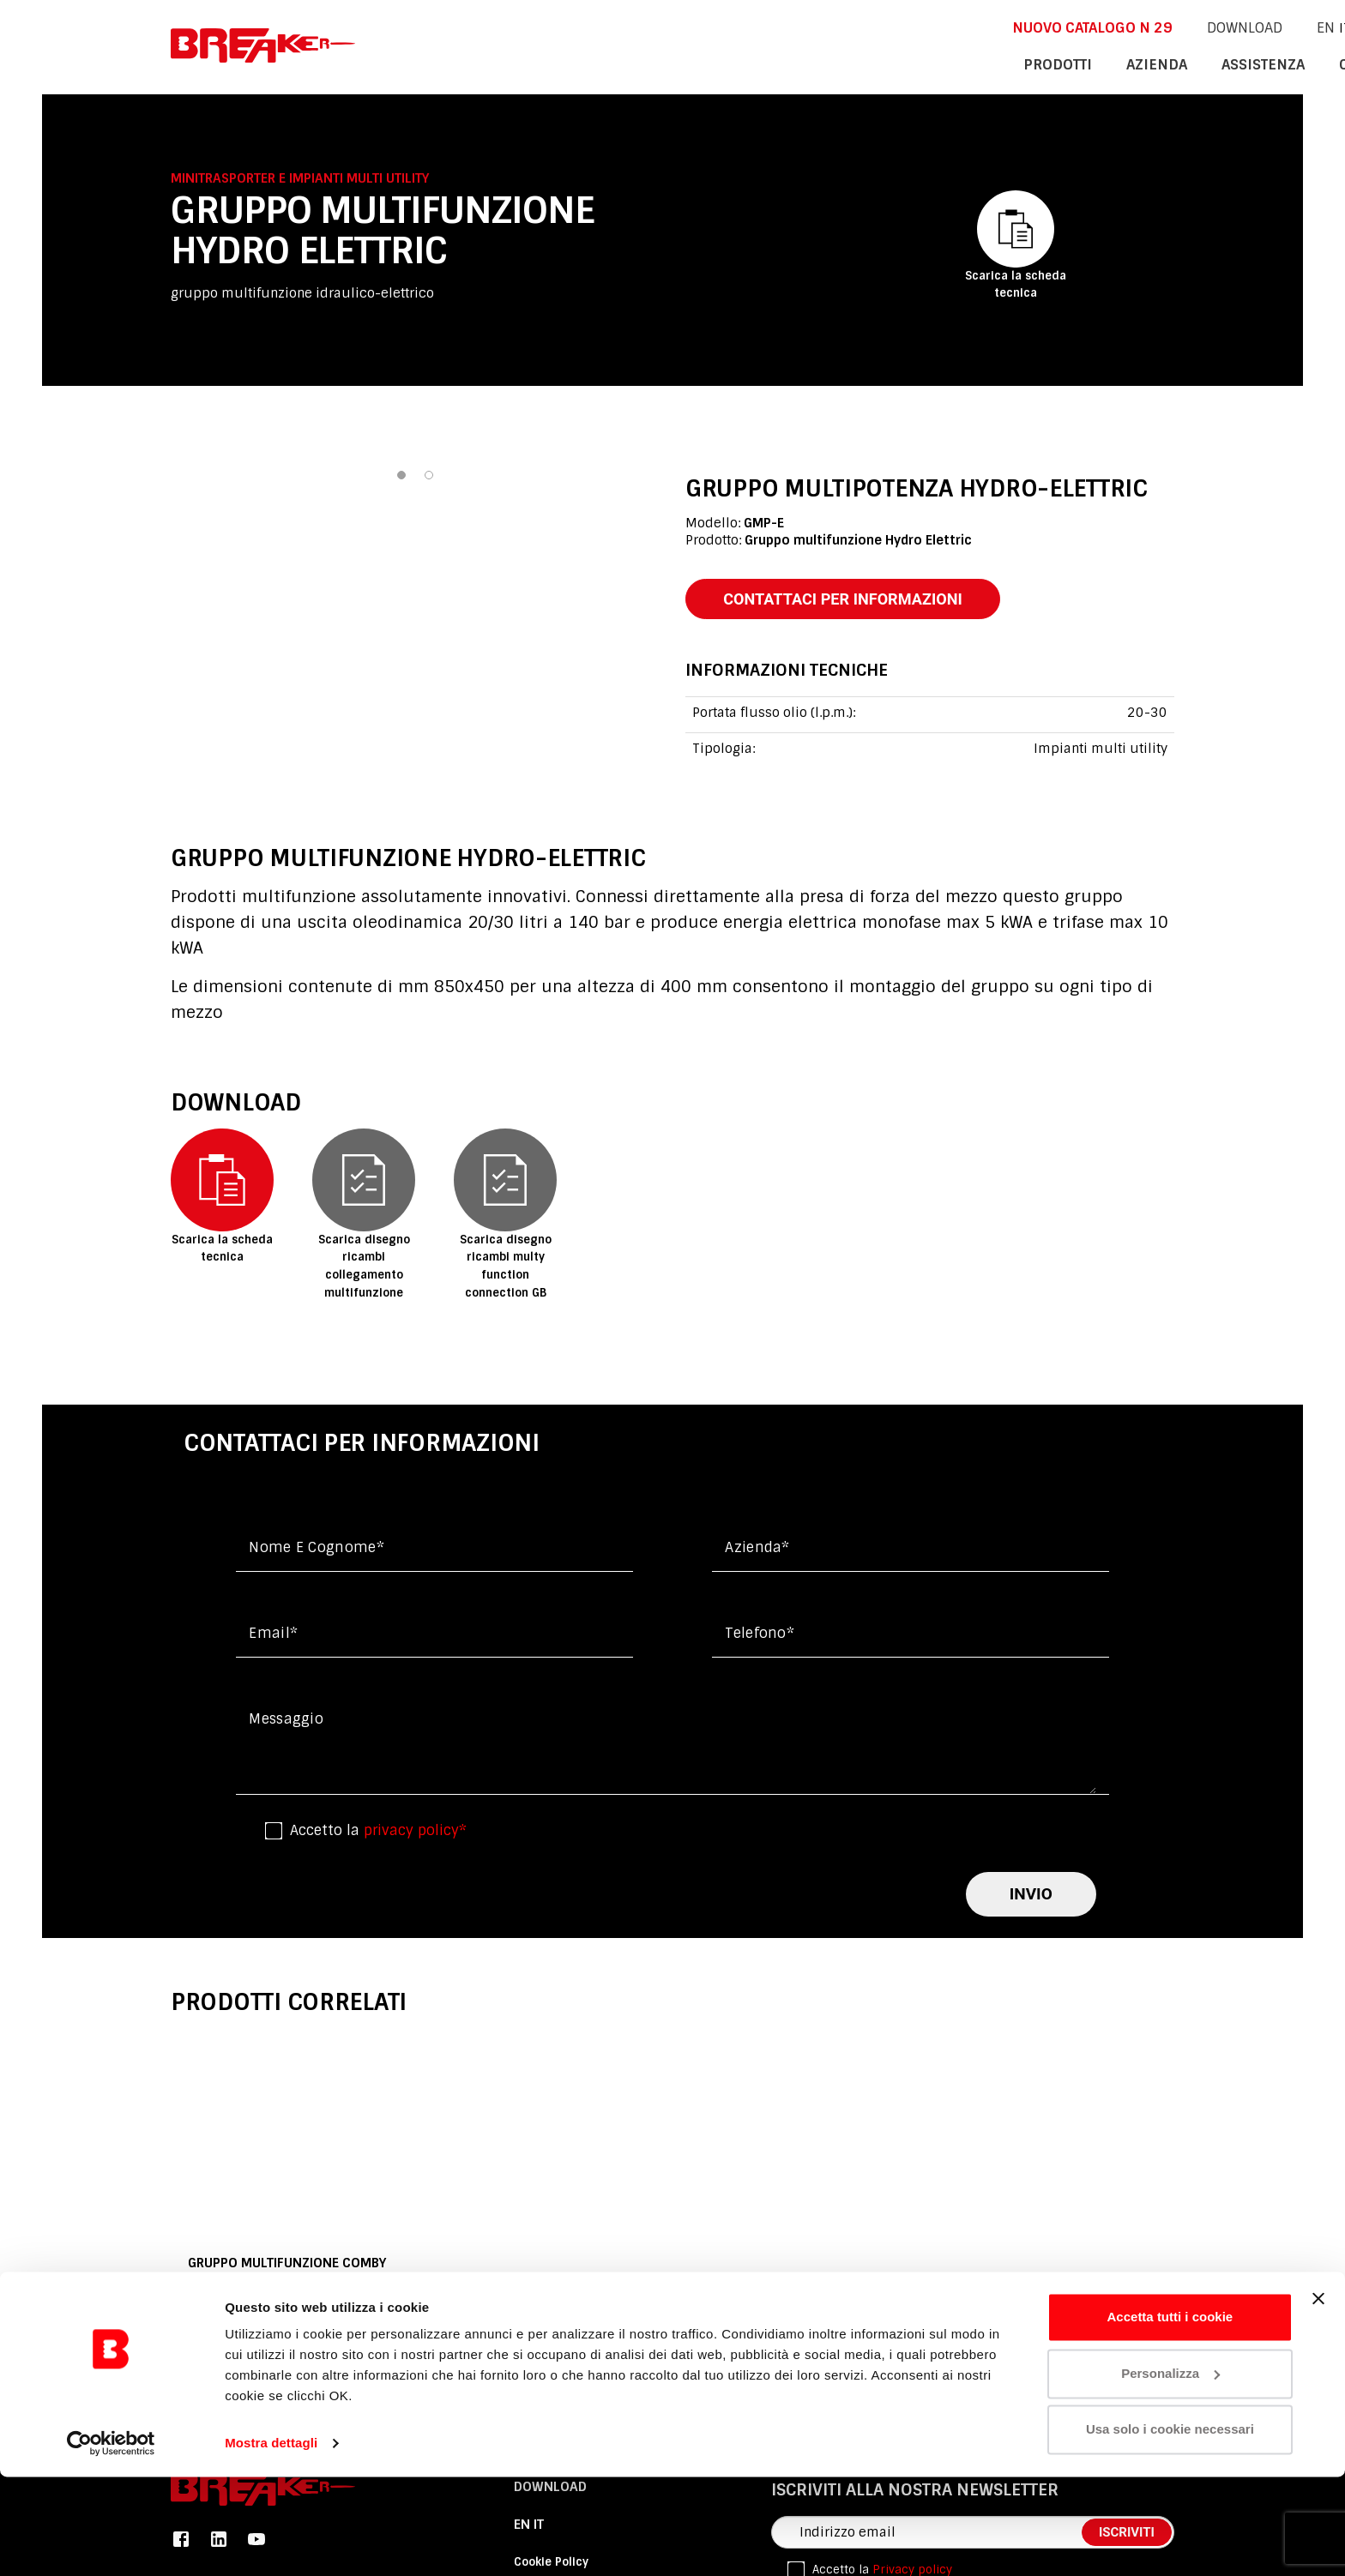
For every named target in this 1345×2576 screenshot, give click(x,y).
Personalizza (1170, 2472)
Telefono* (759, 1637)
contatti (1141, 63)
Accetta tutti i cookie (1170, 2416)
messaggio (286, 1722)
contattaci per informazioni (854, 600)
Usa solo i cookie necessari (1170, 2528)
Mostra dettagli (271, 2542)
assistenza (1040, 63)
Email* (273, 1637)
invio (1031, 1897)
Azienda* (757, 1551)
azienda (941, 63)
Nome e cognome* (316, 1551)
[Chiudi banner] (1318, 2398)
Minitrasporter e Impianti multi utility (300, 178)
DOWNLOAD (1016, 26)
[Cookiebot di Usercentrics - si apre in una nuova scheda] (111, 2542)
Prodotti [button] (851, 63)
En (1096, 26)
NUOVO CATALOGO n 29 (873, 26)
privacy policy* (415, 1834)
